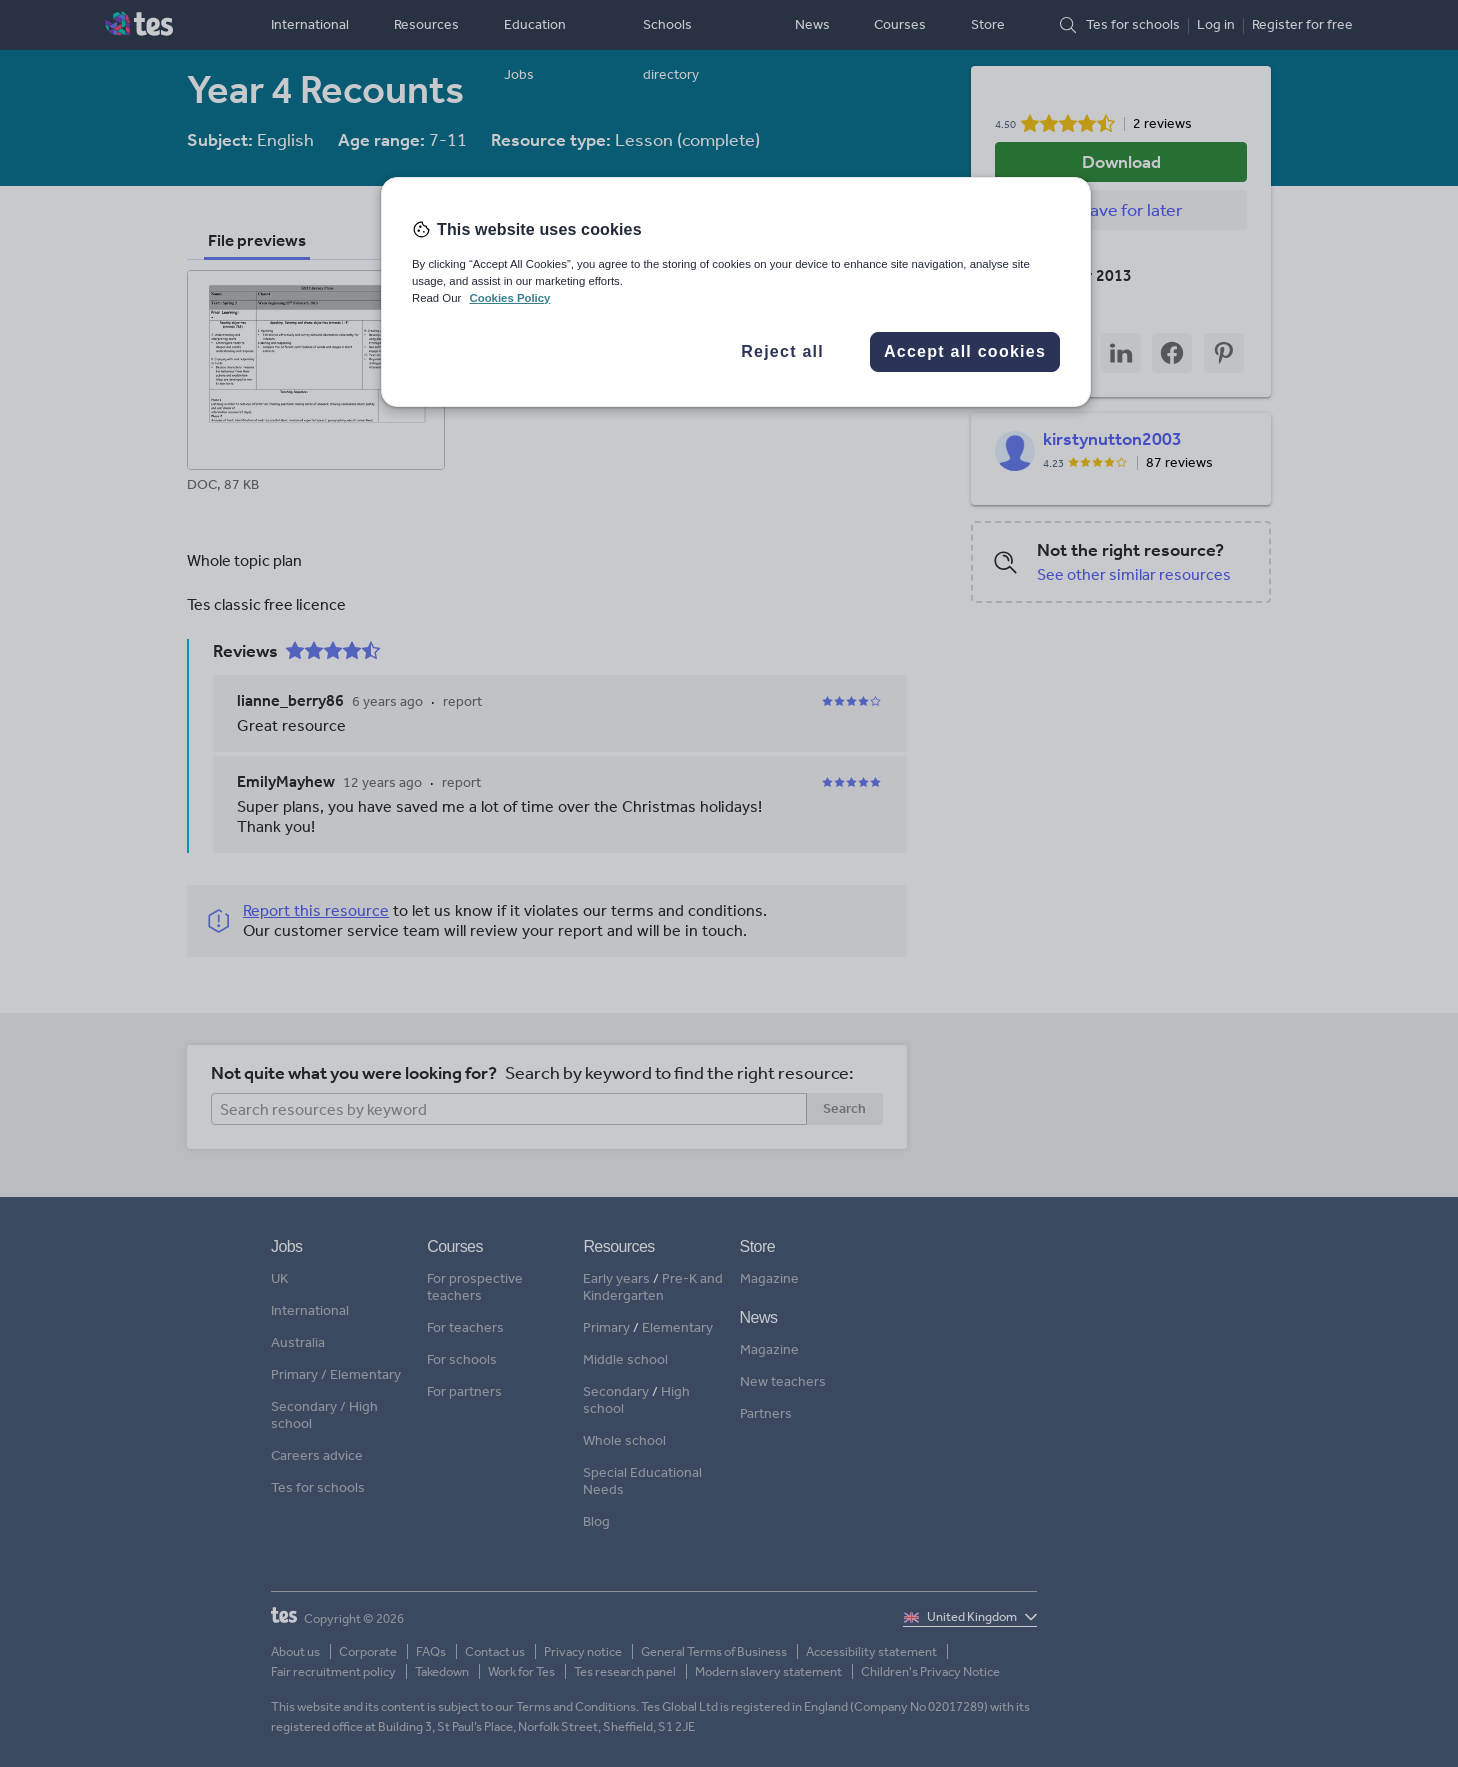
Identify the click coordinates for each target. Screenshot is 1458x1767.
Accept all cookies (965, 351)
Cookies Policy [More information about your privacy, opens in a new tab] (509, 298)
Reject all (782, 351)
